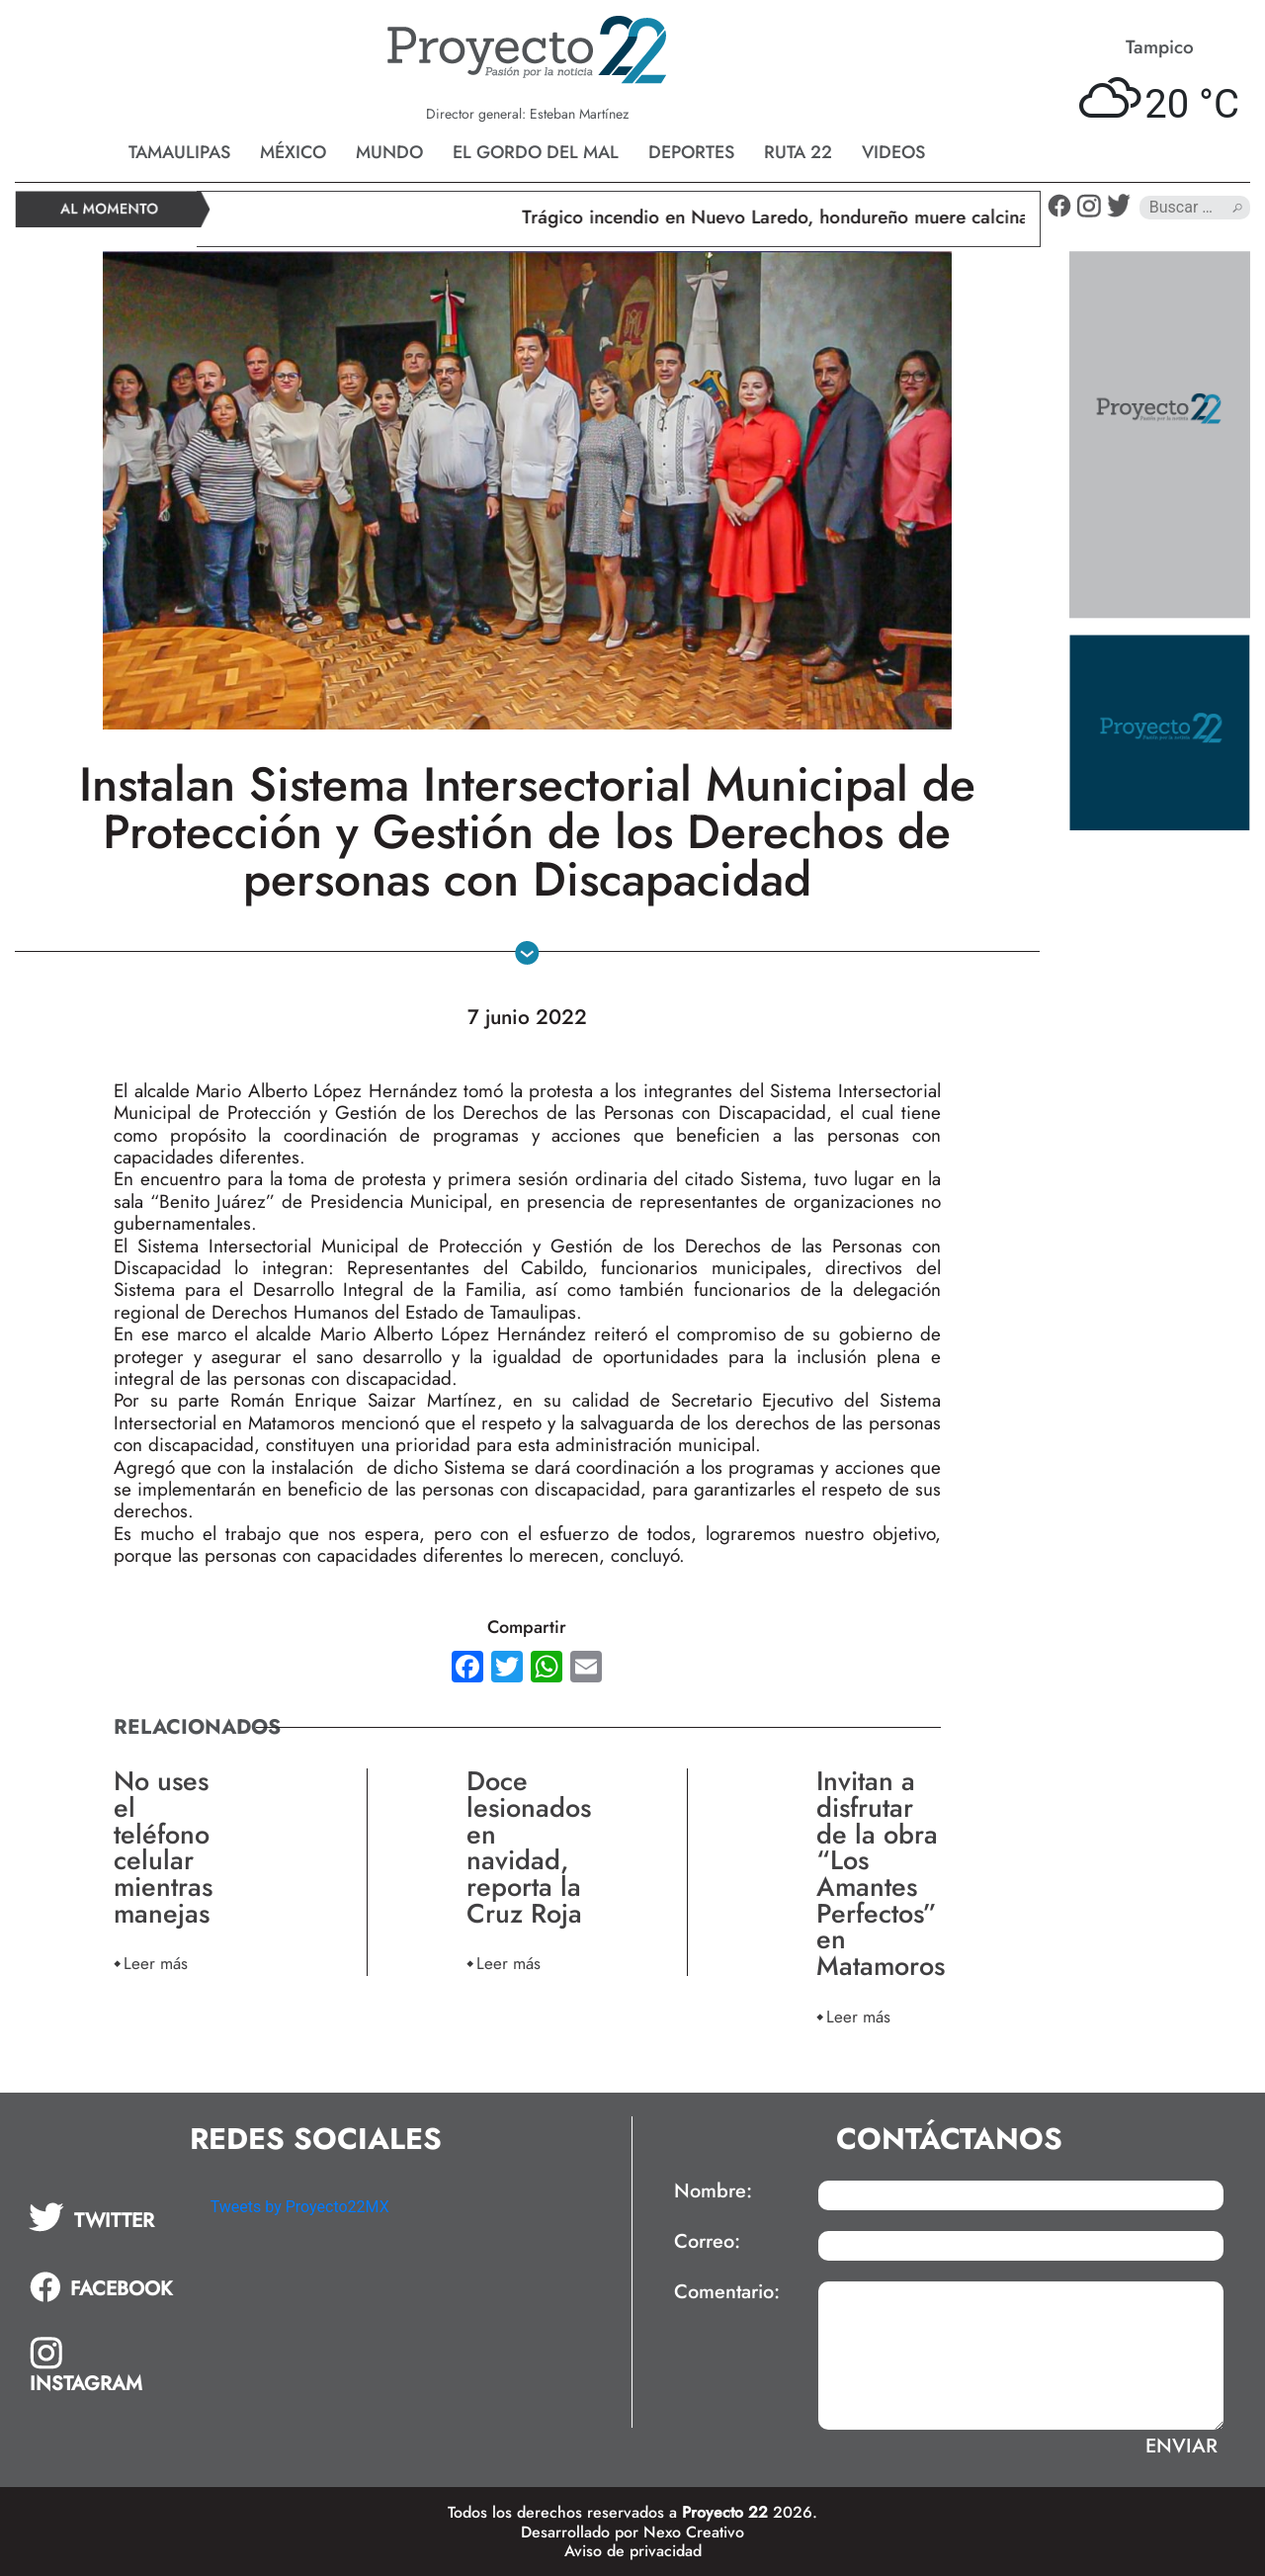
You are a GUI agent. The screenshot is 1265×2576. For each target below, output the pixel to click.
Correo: (707, 2242)
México (293, 152)
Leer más (156, 1962)
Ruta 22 (798, 152)
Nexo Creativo (693, 2532)
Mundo (389, 152)
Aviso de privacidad (633, 2550)
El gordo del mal (536, 152)
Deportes (691, 152)
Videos (893, 152)
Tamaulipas (179, 152)
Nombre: (713, 2191)
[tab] (106, 2217)
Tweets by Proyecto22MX (300, 2206)
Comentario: (727, 2292)
